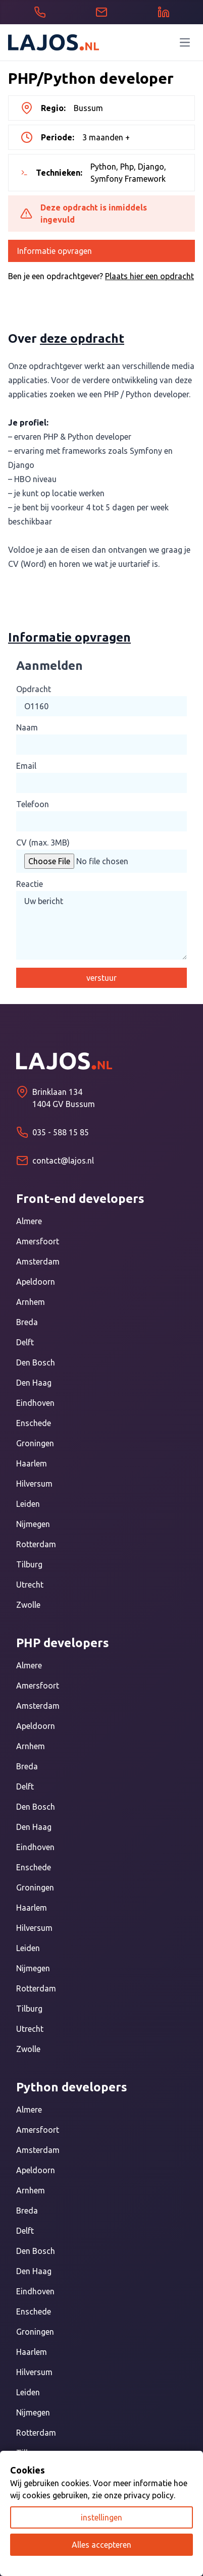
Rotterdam (36, 1544)
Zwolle (28, 1604)
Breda (27, 1322)
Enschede (33, 1423)
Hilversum (34, 1483)
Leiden (28, 1503)
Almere (29, 1221)
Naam (27, 727)
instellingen (101, 2517)
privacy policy (149, 2495)
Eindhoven (35, 1402)
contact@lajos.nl (63, 1160)
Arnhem (30, 1301)
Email (26, 765)
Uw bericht (101, 925)
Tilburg (29, 1564)
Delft (25, 1342)
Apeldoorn (35, 1281)
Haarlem (31, 1463)
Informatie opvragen (54, 250)
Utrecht (29, 1584)
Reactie (29, 883)
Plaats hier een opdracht (149, 276)
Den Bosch (35, 1362)
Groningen (35, 1443)
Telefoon (32, 804)
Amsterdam (38, 1261)
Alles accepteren (101, 2544)
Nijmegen (33, 1524)
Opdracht (33, 689)
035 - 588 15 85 (60, 1132)
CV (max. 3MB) (43, 842)
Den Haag (34, 1382)
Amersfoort (37, 1241)
